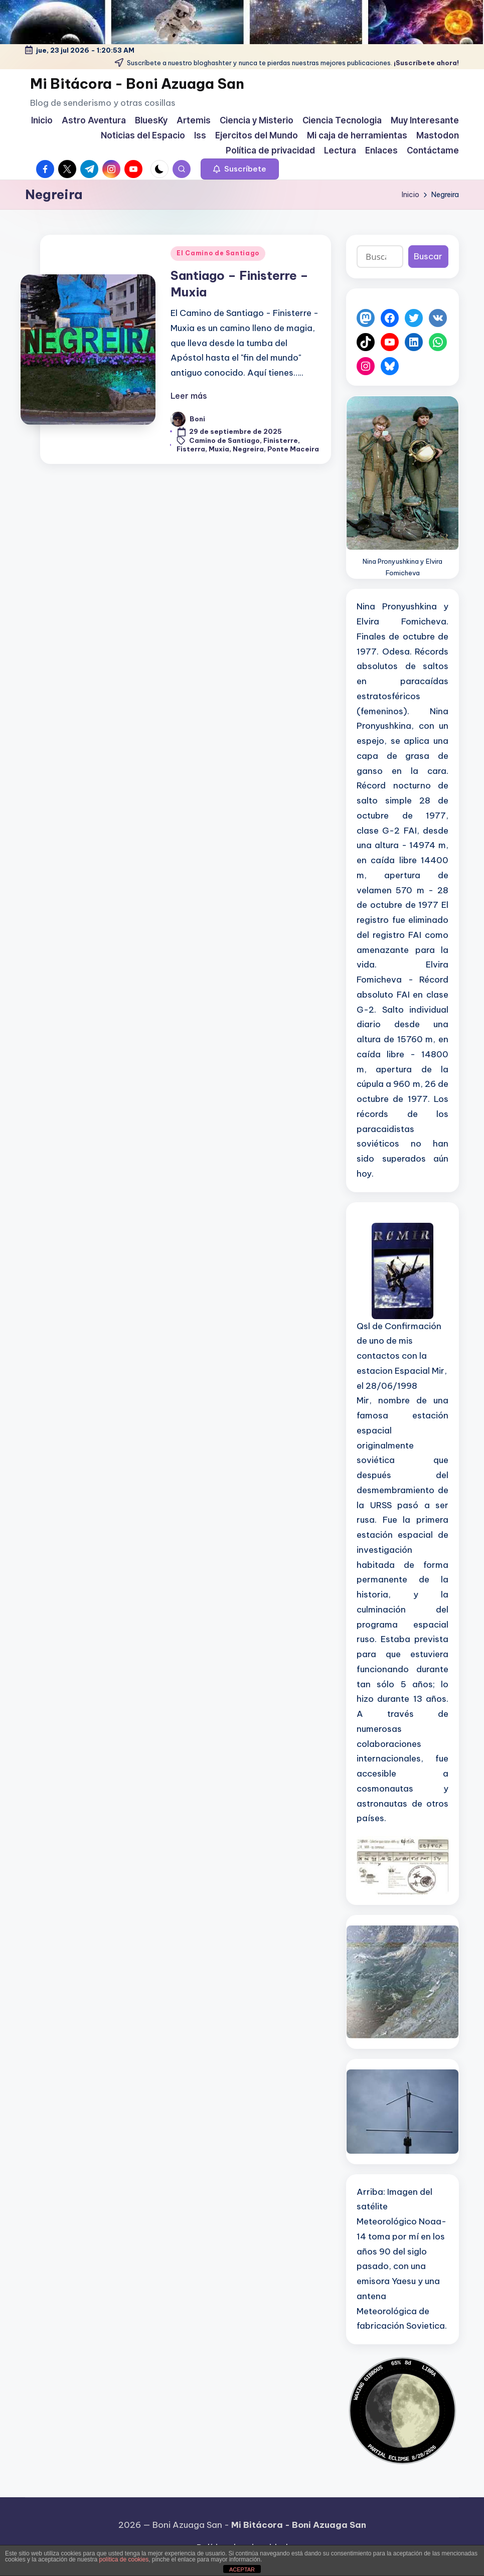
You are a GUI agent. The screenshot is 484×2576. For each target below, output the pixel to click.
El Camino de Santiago (218, 253)
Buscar (428, 256)
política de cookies (123, 2559)
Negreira (248, 449)
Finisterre (280, 440)
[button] (240, 169)
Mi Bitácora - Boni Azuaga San (137, 83)
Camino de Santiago (224, 440)
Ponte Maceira (293, 449)
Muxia (219, 449)
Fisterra (191, 449)
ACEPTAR (242, 2569)
